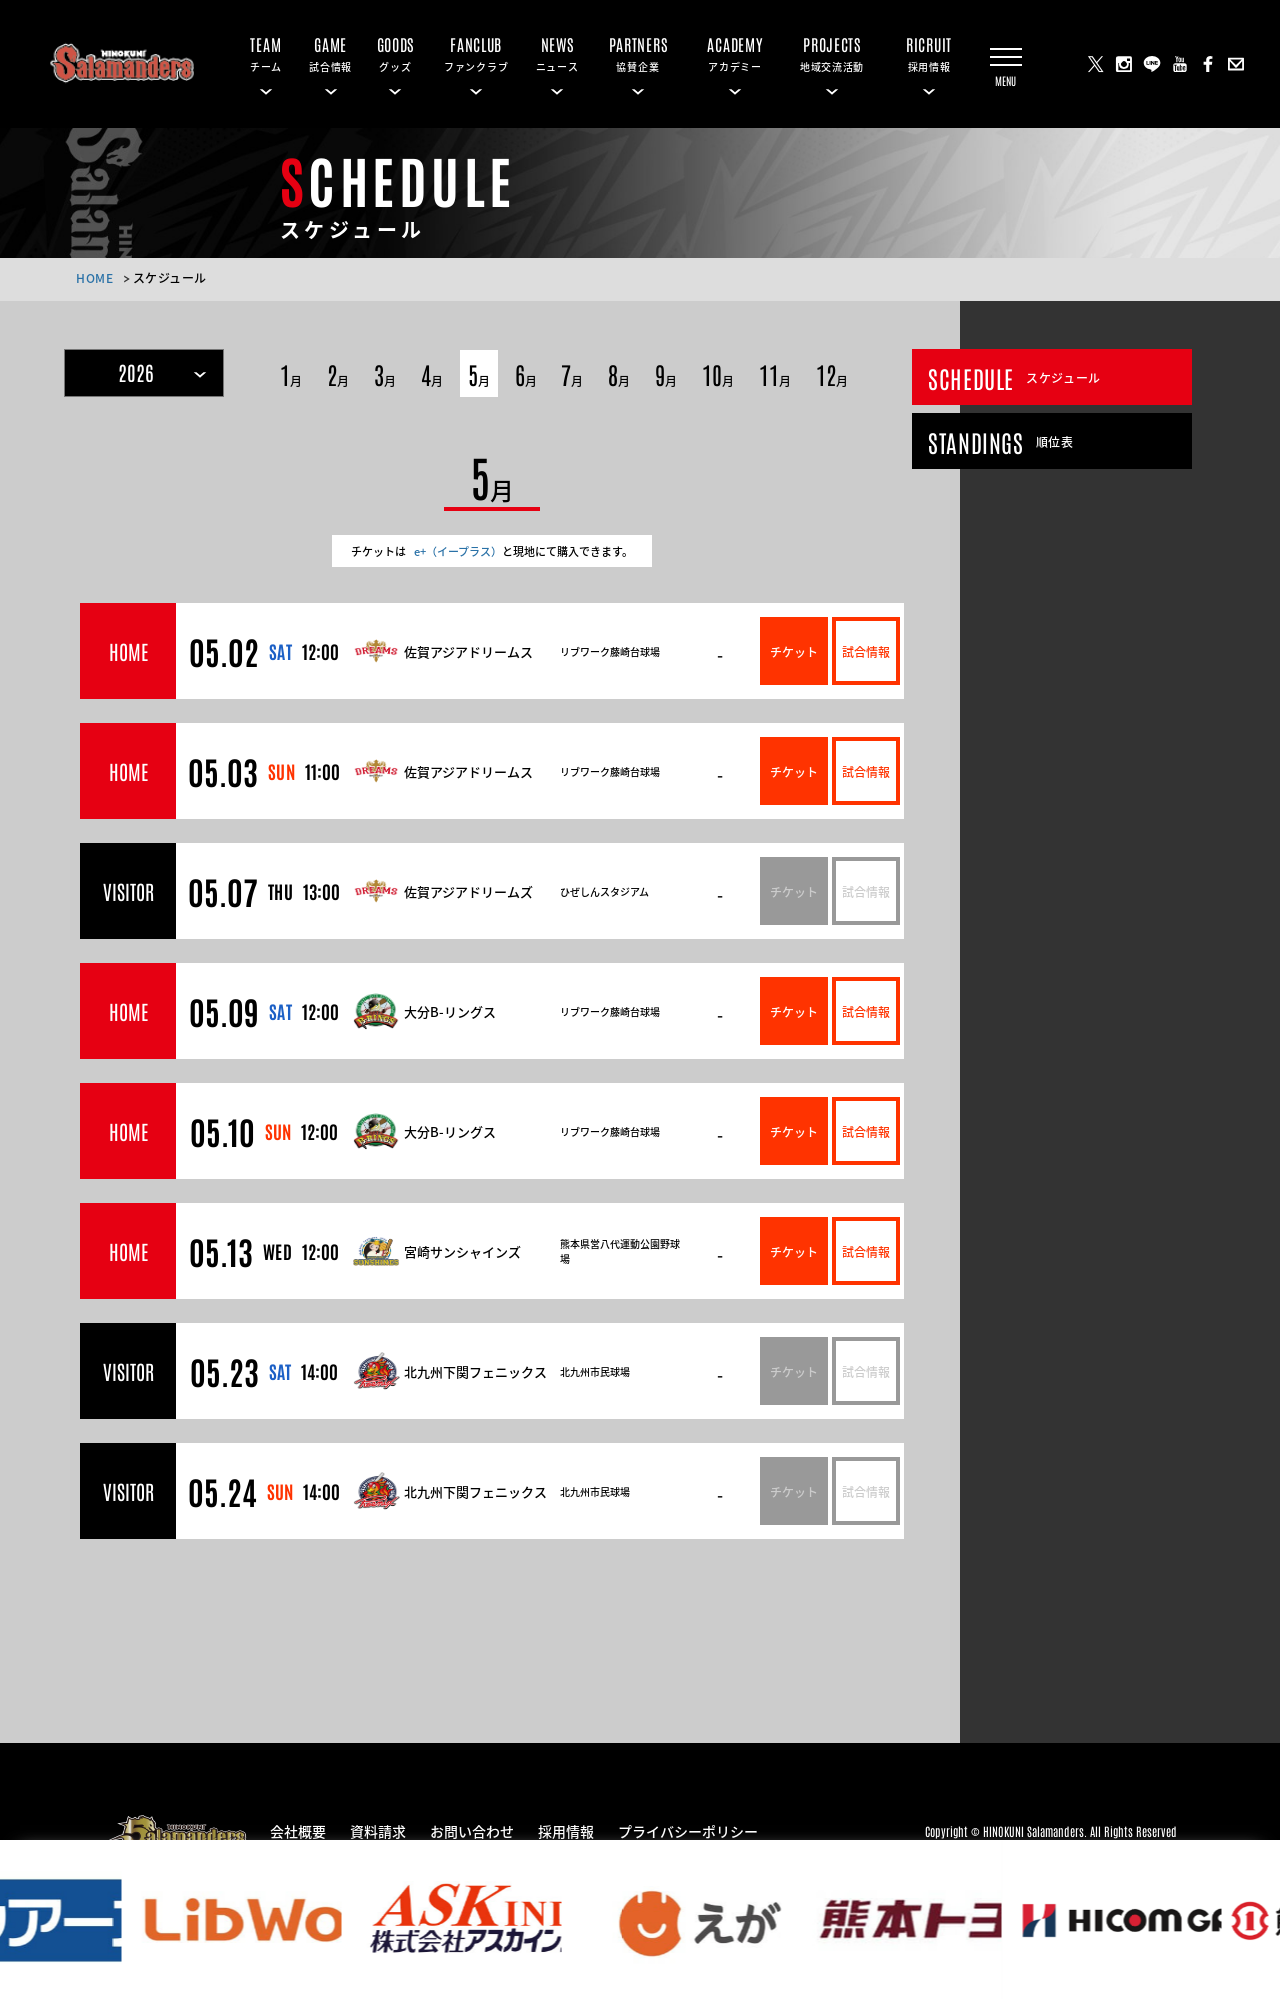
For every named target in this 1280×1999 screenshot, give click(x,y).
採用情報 (566, 1830)
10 (718, 373)
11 (775, 373)
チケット (794, 651)
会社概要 (298, 1830)
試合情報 (866, 651)
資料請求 (378, 1830)
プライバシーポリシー (688, 1830)
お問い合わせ (472, 1830)
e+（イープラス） (458, 551)
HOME (94, 277)
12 (832, 373)
